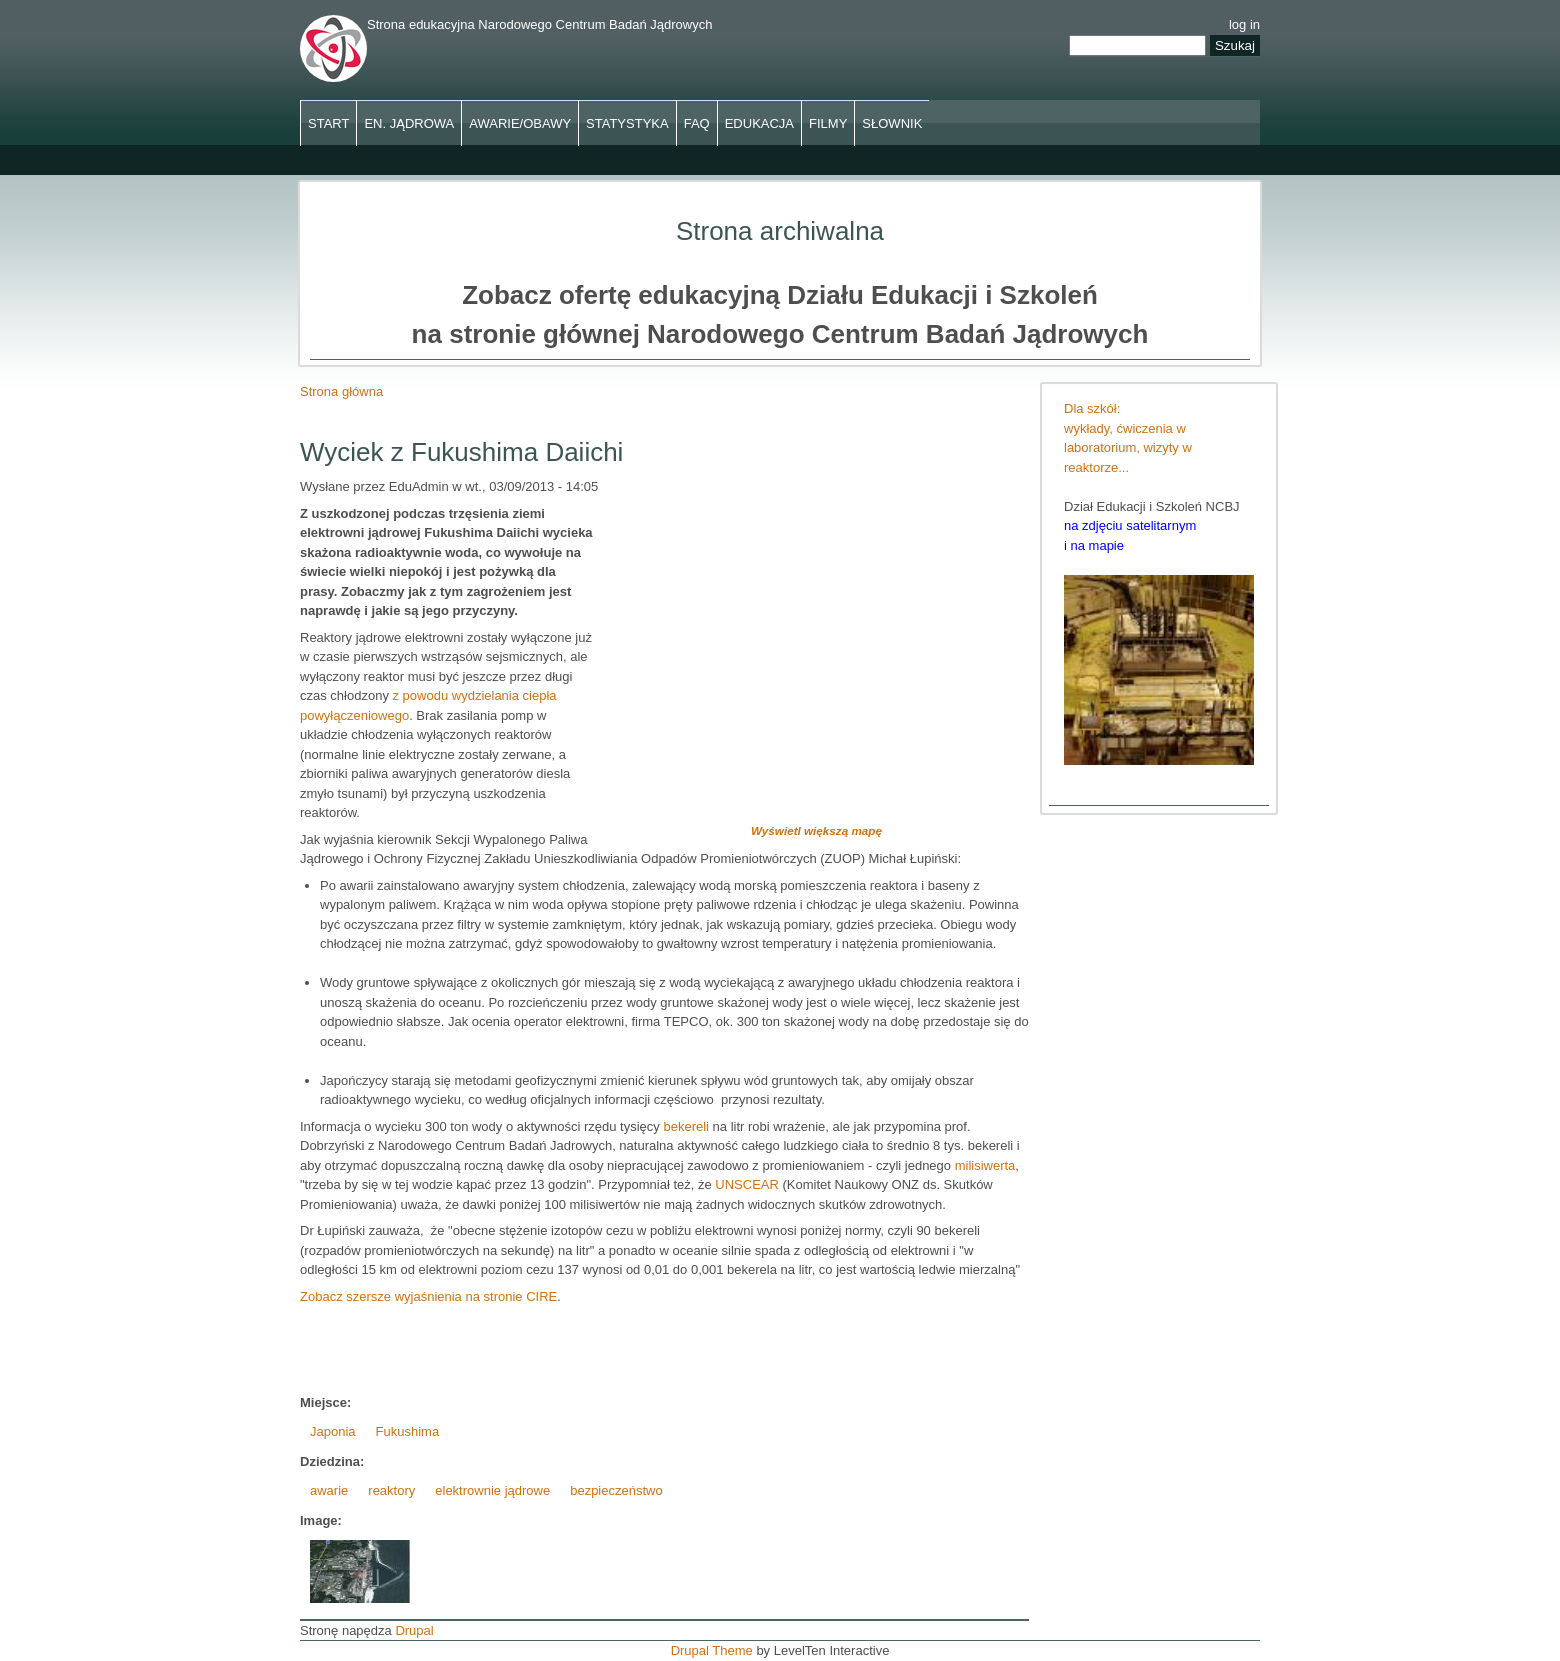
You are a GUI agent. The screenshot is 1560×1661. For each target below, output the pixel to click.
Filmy (828, 123)
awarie (329, 1490)
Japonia (333, 1431)
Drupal (414, 1630)
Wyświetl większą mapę (816, 830)
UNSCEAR (748, 1184)
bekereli (687, 1126)
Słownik (892, 123)
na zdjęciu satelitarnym (1130, 525)
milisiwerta (985, 1165)
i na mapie (1094, 545)
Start (328, 123)
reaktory (391, 1490)
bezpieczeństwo (616, 1490)
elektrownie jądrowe (492, 1490)
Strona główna (341, 391)
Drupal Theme (712, 1650)
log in (1244, 24)
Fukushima (408, 1431)
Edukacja (759, 123)
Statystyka (627, 123)
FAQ (697, 123)
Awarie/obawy (520, 123)
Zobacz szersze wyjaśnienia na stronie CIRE (428, 1296)
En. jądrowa (409, 123)
